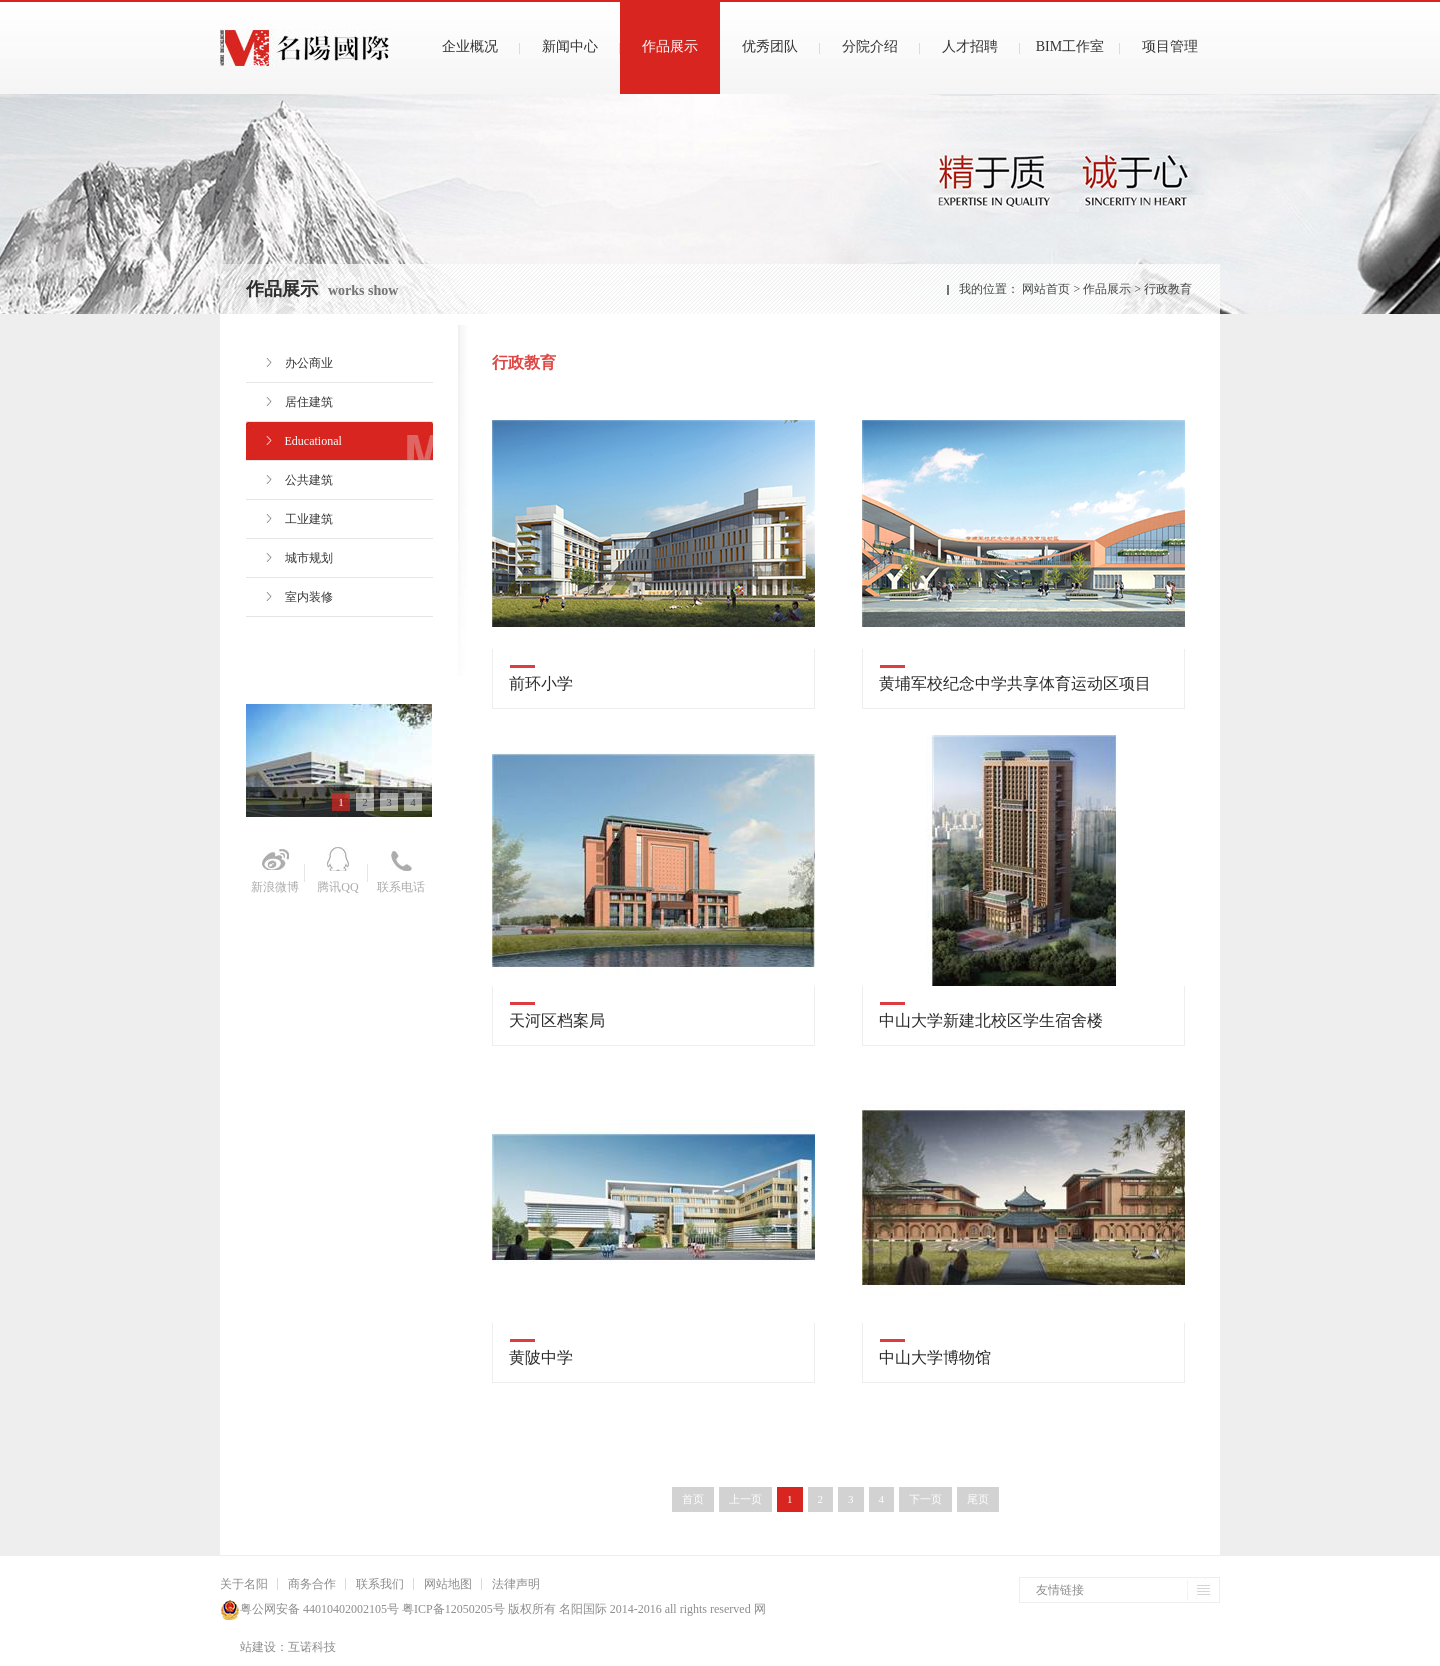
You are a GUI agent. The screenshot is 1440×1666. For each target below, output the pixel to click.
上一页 (745, 1499)
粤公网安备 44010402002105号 (319, 1609)
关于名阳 (244, 1584)
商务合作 (312, 1584)
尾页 (978, 1499)
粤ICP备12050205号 (452, 1609)
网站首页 (1046, 289)
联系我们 (380, 1584)
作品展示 (1107, 289)
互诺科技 (312, 1647)
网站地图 (448, 1584)
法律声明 (516, 1584)
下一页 (925, 1499)
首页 (693, 1499)
